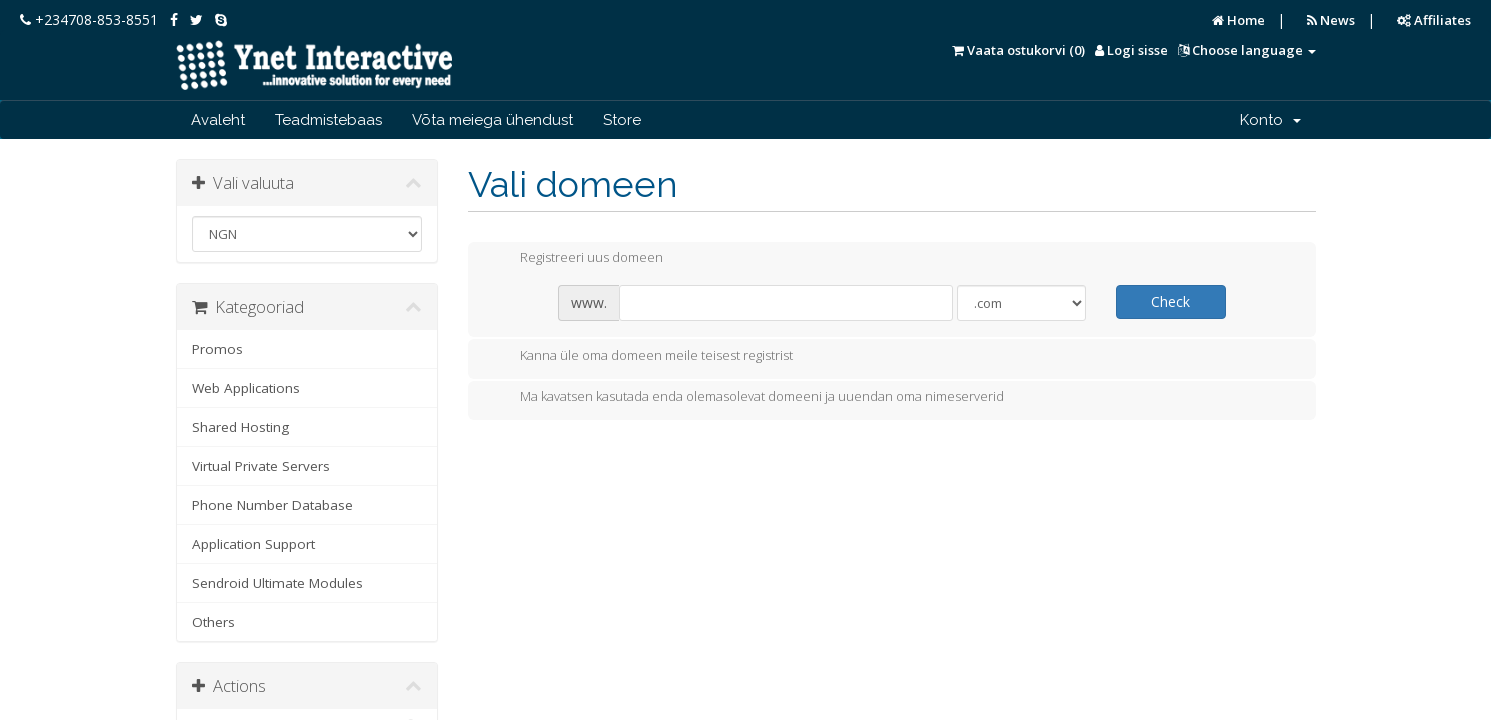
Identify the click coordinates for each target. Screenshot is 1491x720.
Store (622, 120)
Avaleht (218, 120)
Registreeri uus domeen (575, 259)
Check (1170, 301)
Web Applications (246, 388)
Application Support (253, 544)
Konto (1270, 120)
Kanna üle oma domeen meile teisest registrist (640, 357)
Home (1238, 20)
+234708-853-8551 (89, 19)
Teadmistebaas (328, 120)
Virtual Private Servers (261, 466)
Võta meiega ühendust (492, 120)
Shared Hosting (240, 427)
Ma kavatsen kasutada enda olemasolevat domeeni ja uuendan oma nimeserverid (746, 398)
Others (213, 622)
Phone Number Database (272, 505)
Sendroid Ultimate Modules (277, 583)
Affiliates (1434, 20)
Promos (217, 349)
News (1331, 20)
